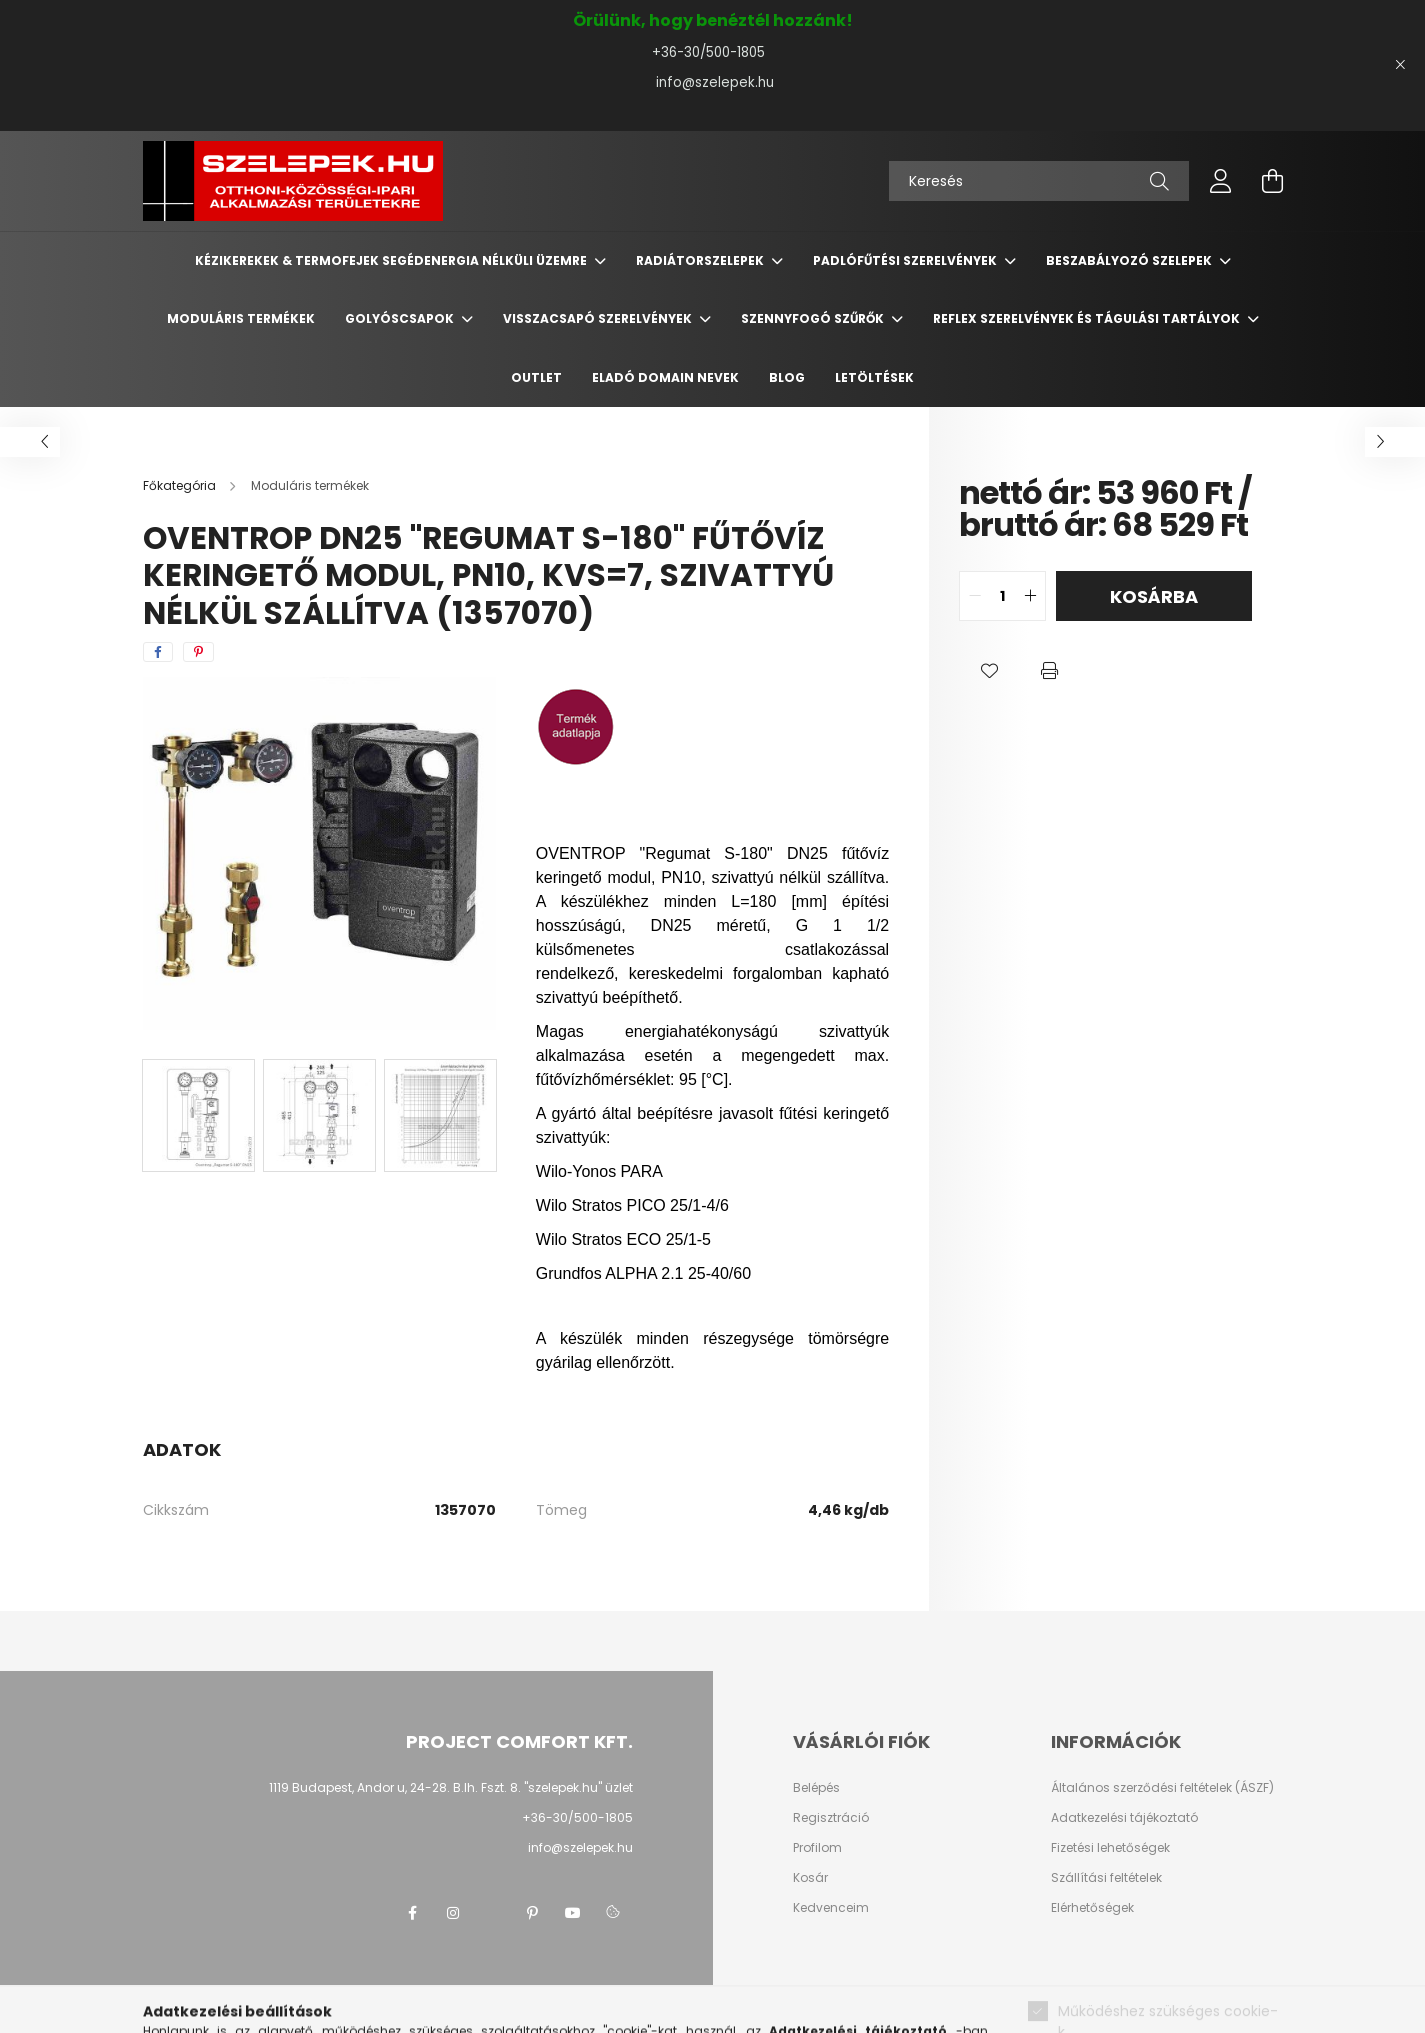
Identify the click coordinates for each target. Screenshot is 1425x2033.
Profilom (817, 1848)
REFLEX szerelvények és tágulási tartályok (1088, 318)
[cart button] (1273, 181)
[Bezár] (1400, 65)
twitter (493, 1913)
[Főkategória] (181, 485)
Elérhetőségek (1092, 1908)
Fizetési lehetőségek (1110, 1848)
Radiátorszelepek (701, 260)
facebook (413, 1913)
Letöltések (874, 377)
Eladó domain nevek (665, 377)
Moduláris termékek (241, 318)
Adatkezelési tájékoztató (1124, 1818)
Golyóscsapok (401, 318)
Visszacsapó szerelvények (599, 318)
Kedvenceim (831, 1908)
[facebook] (158, 652)
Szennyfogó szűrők (814, 318)
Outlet (536, 377)
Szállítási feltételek (1106, 1878)
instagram (453, 1913)
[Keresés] (1039, 181)
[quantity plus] (1030, 596)
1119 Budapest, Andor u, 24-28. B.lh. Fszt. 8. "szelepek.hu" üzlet (451, 1787)
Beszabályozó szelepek (1130, 260)
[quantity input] (1002, 596)
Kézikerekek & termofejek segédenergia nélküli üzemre (392, 260)
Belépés (816, 1788)
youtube (573, 1913)
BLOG (787, 377)
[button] (989, 671)
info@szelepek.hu (713, 82)
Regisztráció (831, 1818)
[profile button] (1221, 181)
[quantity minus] (975, 596)
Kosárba (1154, 596)
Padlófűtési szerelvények (906, 260)
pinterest (533, 1913)
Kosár (810, 1878)
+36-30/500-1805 (712, 52)
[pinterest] (198, 652)
